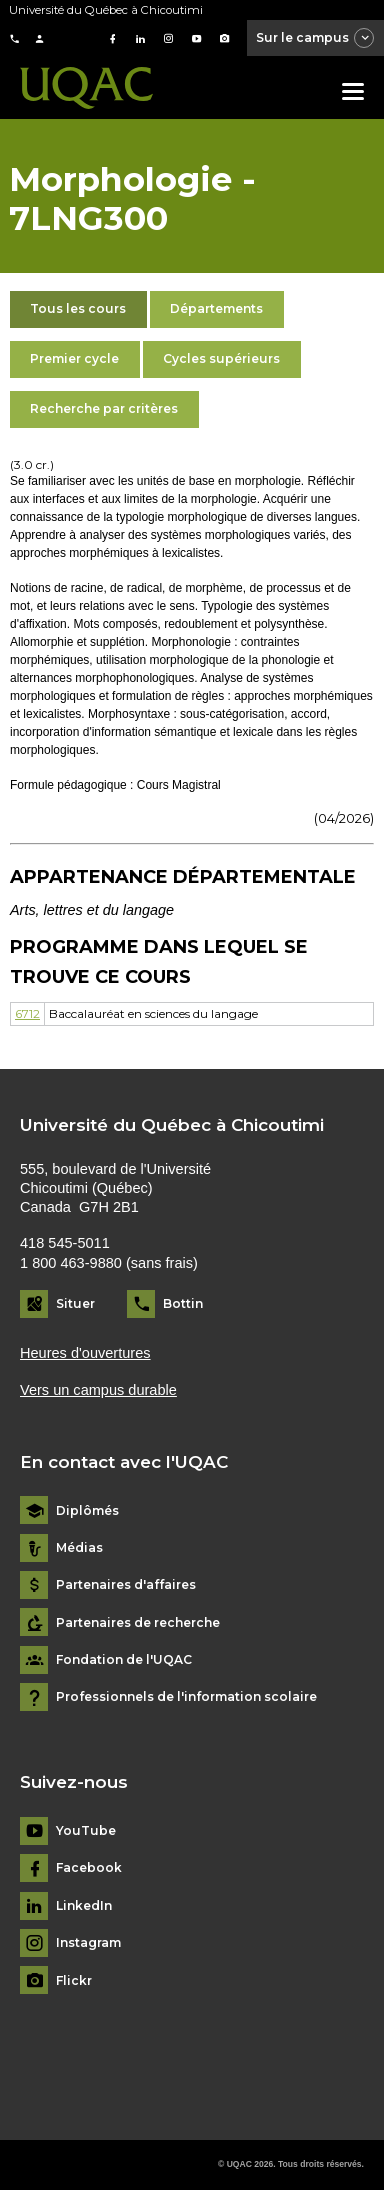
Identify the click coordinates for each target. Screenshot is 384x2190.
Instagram (88, 1943)
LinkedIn (84, 1906)
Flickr (74, 1981)
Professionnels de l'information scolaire (186, 1697)
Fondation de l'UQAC (124, 1660)
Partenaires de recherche (138, 1623)
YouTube (86, 1831)
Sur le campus (316, 39)
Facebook (89, 1868)
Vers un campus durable (98, 1390)
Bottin (183, 1303)
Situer (75, 1303)
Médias (79, 1548)
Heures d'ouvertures (85, 1353)
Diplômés (87, 1511)
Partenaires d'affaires (126, 1585)
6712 (27, 1013)
